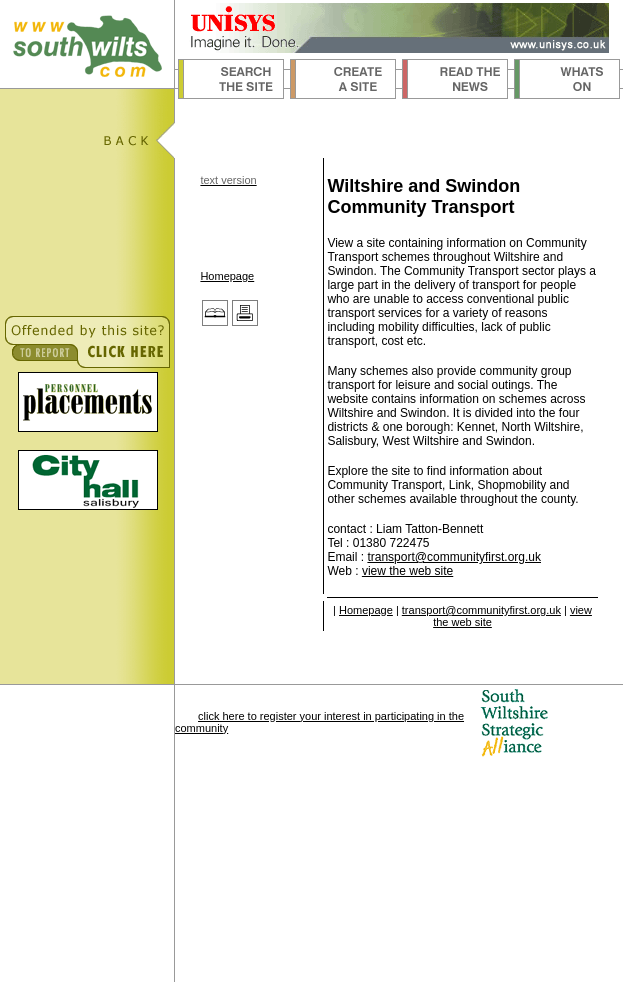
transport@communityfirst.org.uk (454, 557)
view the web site (407, 571)
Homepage (227, 276)
